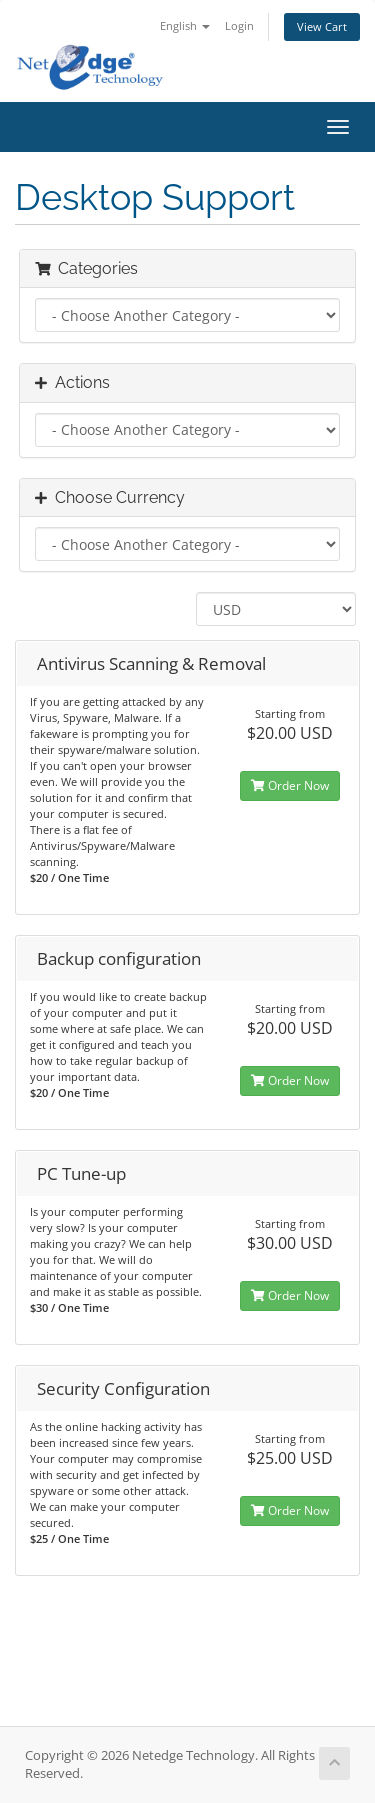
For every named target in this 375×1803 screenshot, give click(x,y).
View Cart (322, 26)
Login (239, 25)
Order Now (290, 785)
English (185, 25)
